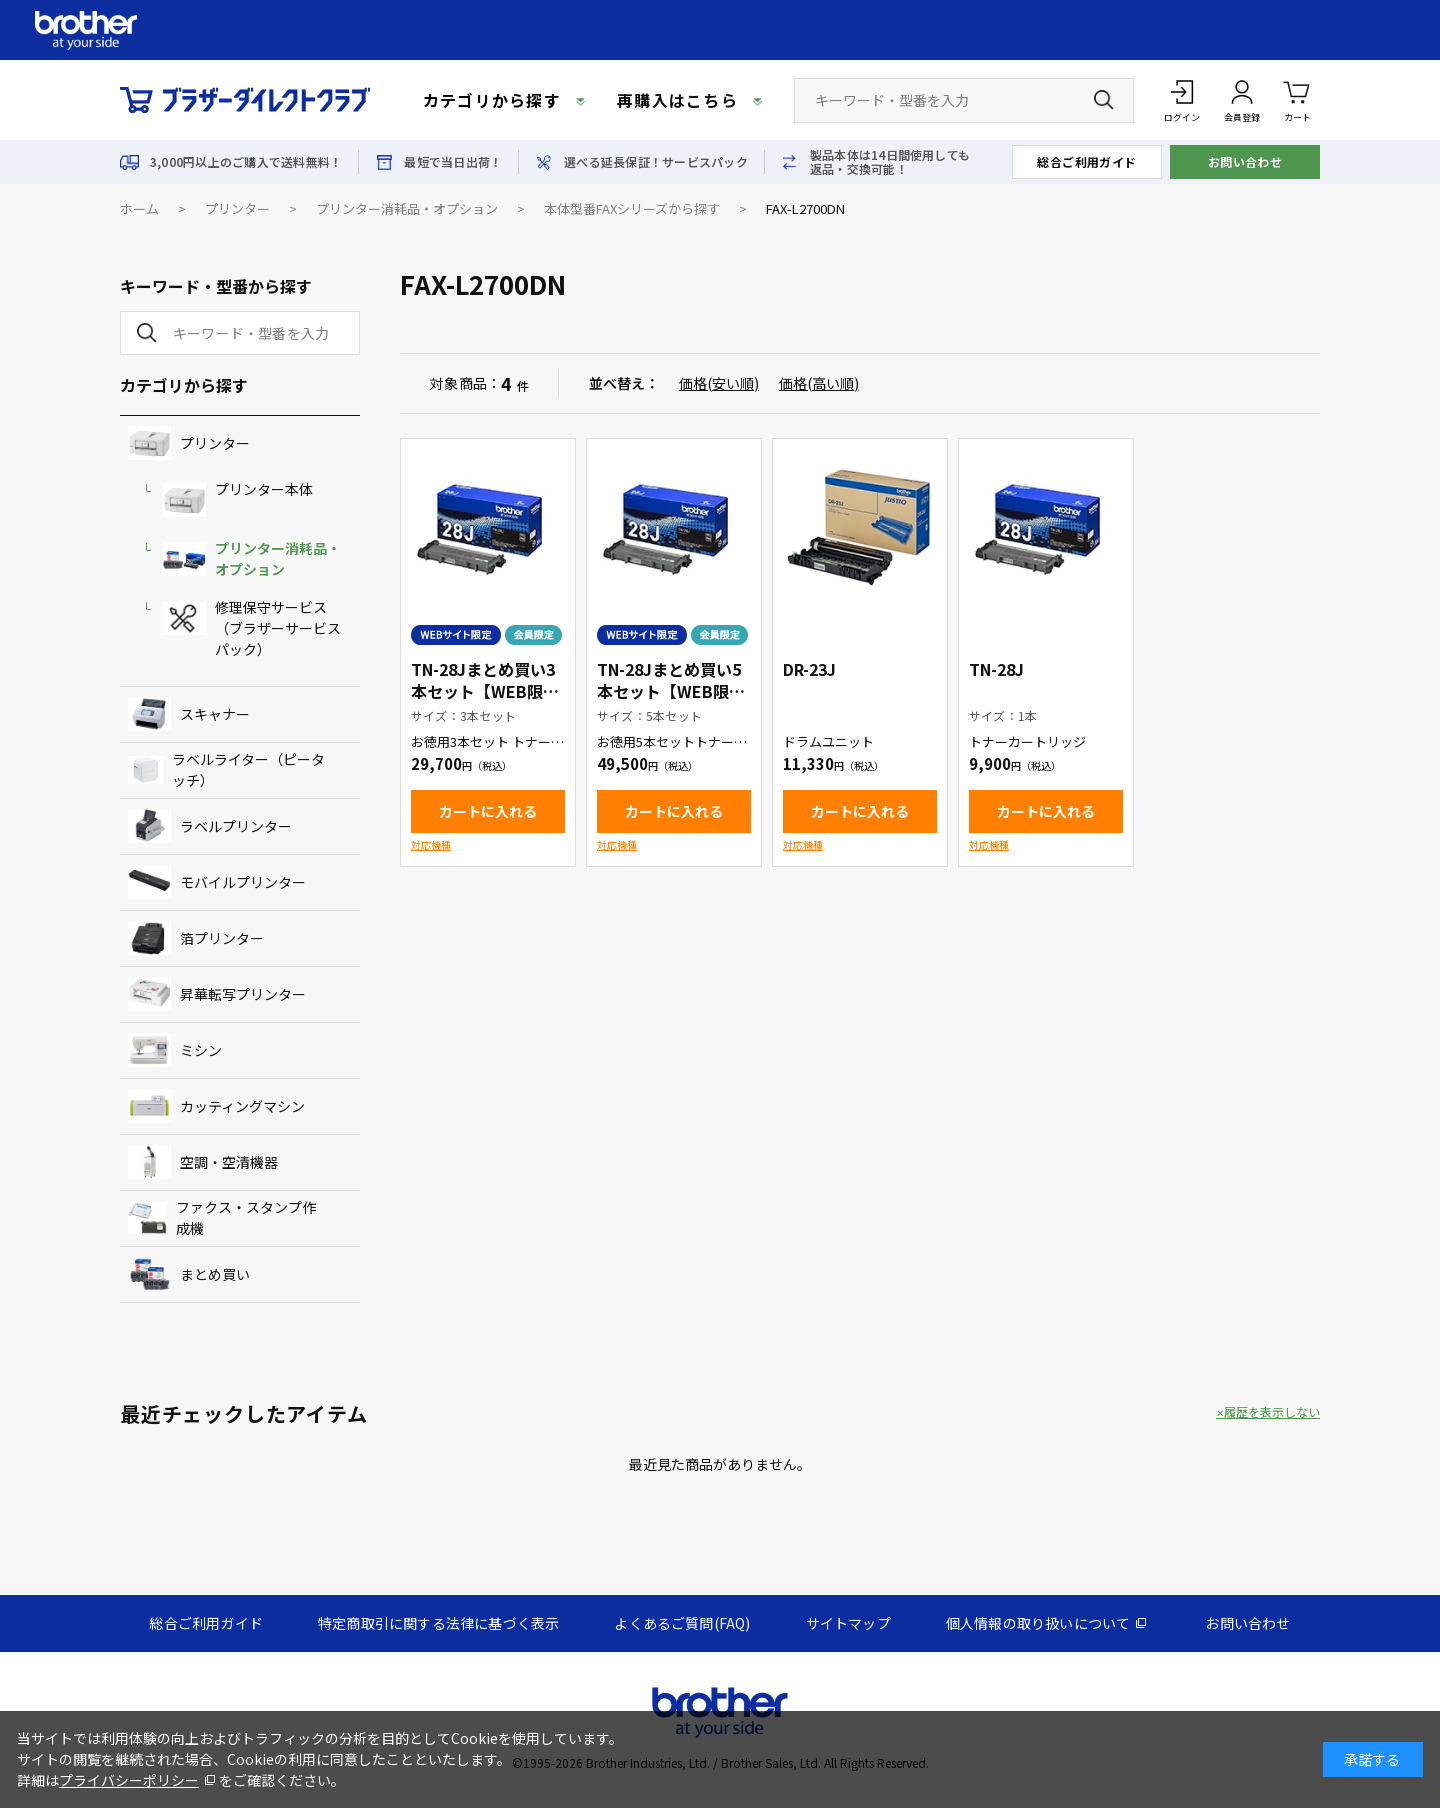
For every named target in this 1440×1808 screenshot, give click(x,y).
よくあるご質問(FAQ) (682, 1623)
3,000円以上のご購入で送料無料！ (246, 162)
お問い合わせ (1245, 161)
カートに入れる (488, 811)
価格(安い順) (719, 383)
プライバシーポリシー (129, 1780)
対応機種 (431, 844)
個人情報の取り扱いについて (1038, 1623)
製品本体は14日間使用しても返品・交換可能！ (890, 162)
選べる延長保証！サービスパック (656, 162)
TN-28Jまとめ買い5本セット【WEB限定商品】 (671, 691)
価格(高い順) (819, 383)
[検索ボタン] (1104, 100)
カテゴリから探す (492, 100)
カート (1297, 99)
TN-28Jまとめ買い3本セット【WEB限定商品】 (485, 691)
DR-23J (809, 669)
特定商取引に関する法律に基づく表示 (438, 1623)
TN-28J (996, 669)
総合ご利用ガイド (1087, 161)
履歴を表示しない (1272, 1412)
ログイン (1182, 117)
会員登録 (1242, 117)
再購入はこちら (677, 100)
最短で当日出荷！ (453, 162)
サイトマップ (848, 1623)
